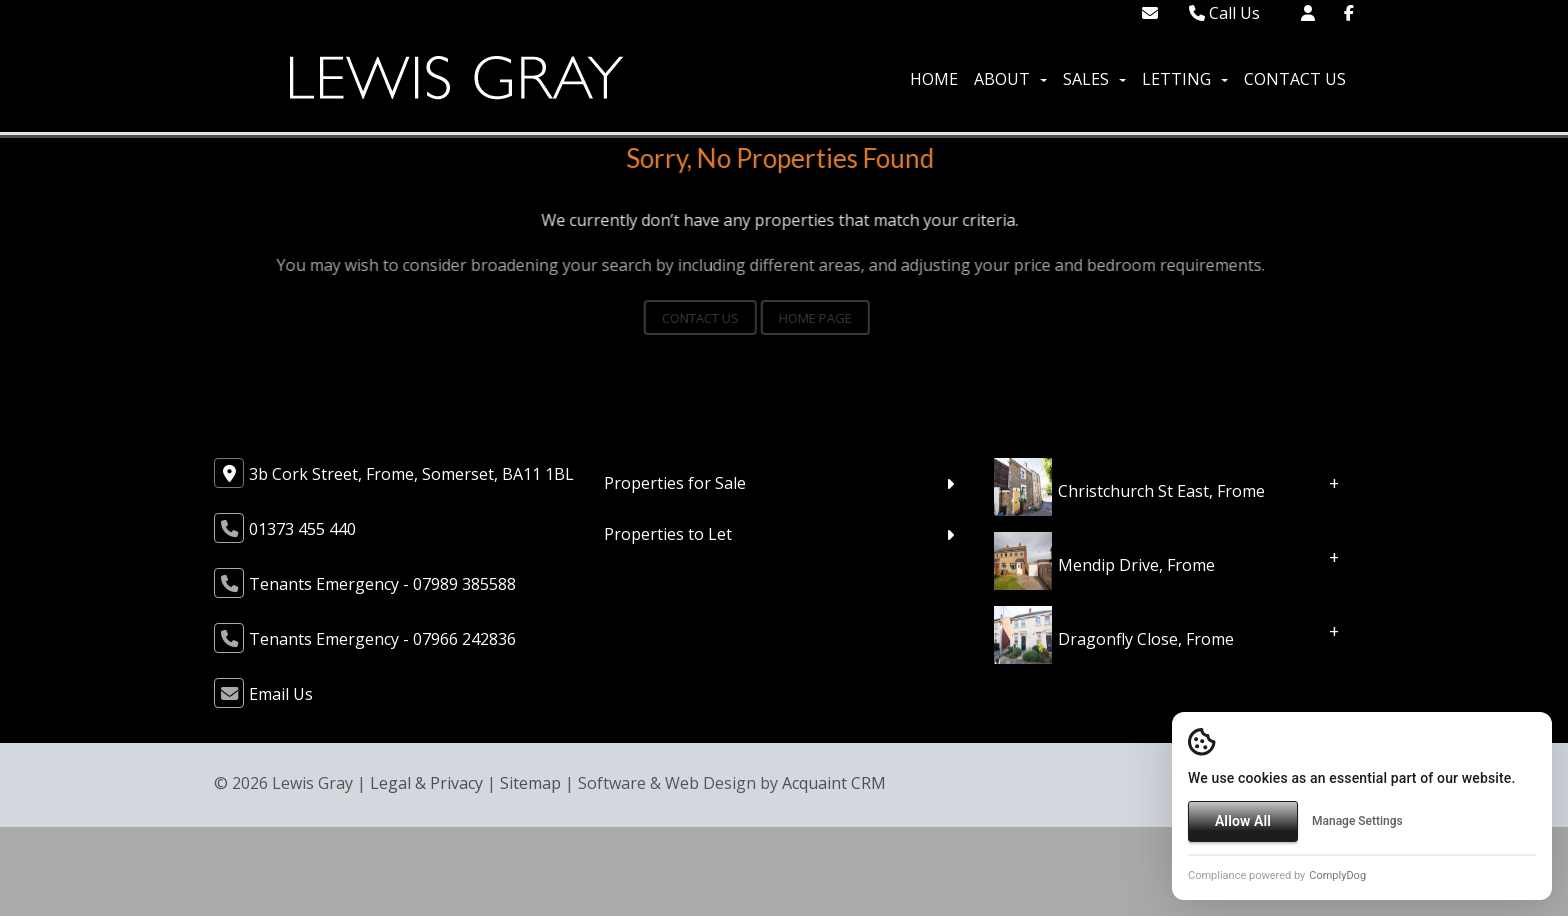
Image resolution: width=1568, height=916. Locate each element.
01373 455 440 (302, 529)
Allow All (1243, 821)
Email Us (281, 694)
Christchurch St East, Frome (1161, 491)
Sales (1094, 79)
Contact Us (1295, 79)
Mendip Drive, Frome (1136, 565)
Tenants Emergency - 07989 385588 (382, 584)
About (1010, 79)
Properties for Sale (675, 483)
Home (934, 79)
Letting (1185, 79)
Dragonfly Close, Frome (1146, 639)
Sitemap (530, 783)
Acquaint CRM (834, 783)
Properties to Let (668, 534)
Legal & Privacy (426, 783)
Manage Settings (1357, 821)
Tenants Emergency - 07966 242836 (382, 639)
